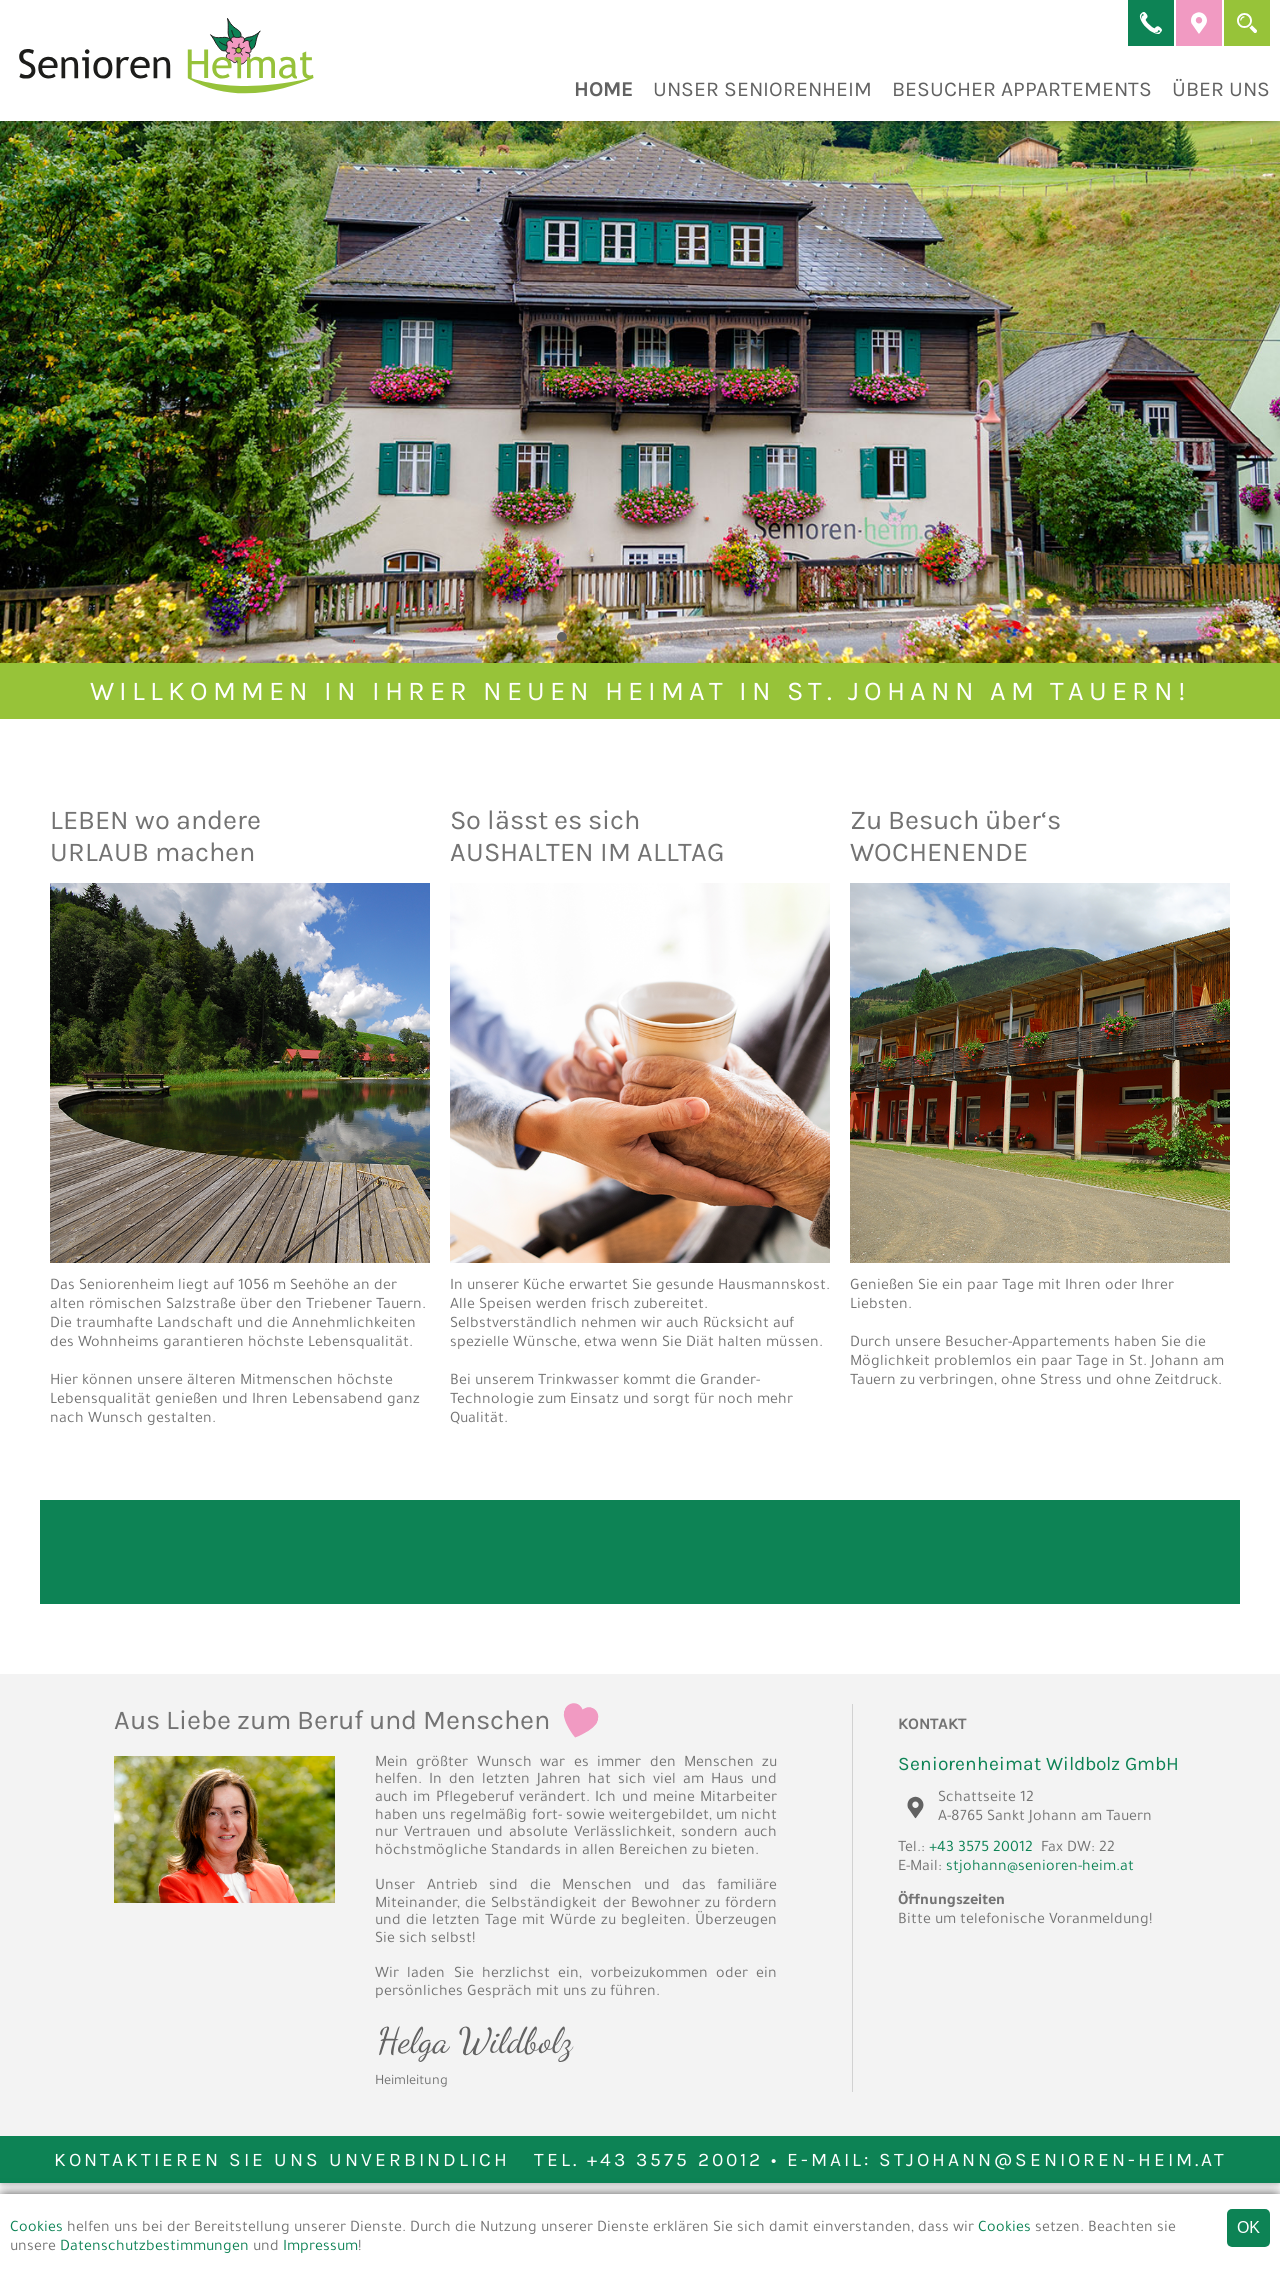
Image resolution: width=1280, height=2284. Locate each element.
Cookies (36, 2229)
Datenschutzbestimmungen (154, 2248)
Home (603, 89)
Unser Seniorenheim (762, 89)
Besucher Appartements (1022, 89)
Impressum (320, 2248)
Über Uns (1221, 89)
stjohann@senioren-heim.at (1040, 1868)
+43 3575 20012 (981, 1849)
